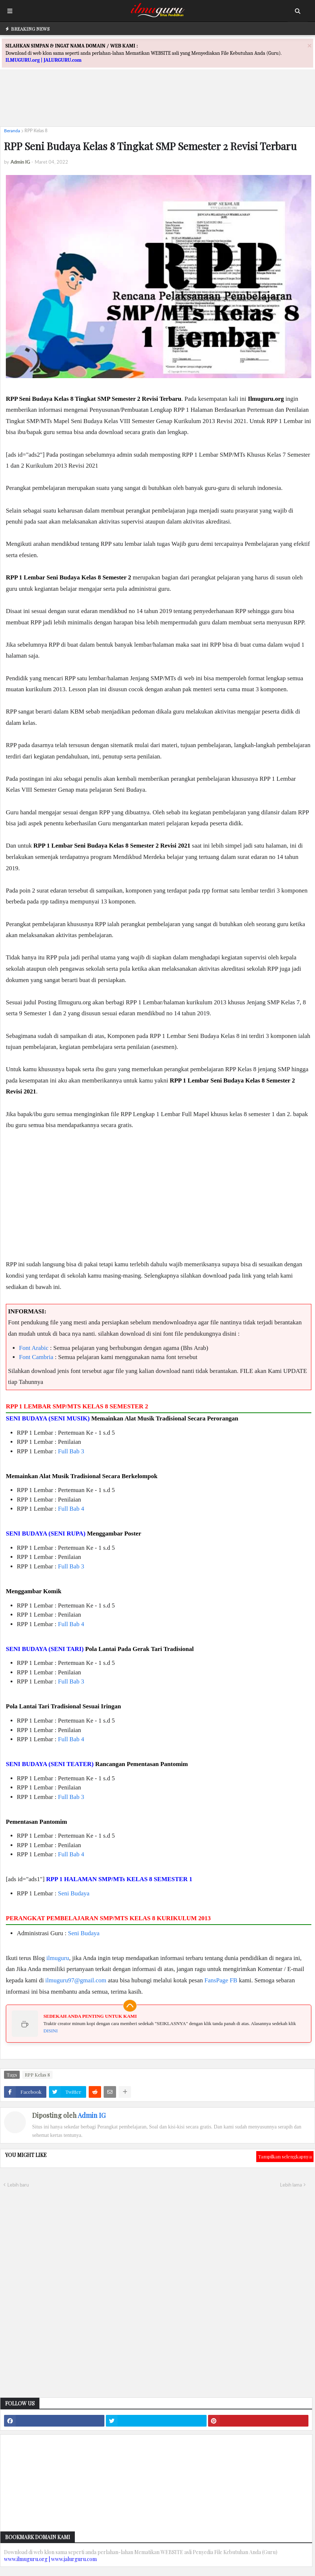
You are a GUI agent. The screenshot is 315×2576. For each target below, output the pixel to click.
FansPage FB (220, 1980)
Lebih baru (18, 2185)
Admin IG (91, 2115)
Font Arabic (34, 1347)
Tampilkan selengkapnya (285, 2156)
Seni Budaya (73, 1893)
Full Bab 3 (71, 1451)
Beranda (12, 130)
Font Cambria (36, 1357)
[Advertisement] (158, 104)
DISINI (50, 2030)
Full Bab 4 (71, 1508)
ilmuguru (57, 1958)
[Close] (309, 45)
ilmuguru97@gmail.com (75, 1980)
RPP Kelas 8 (35, 130)
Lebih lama (291, 2185)
